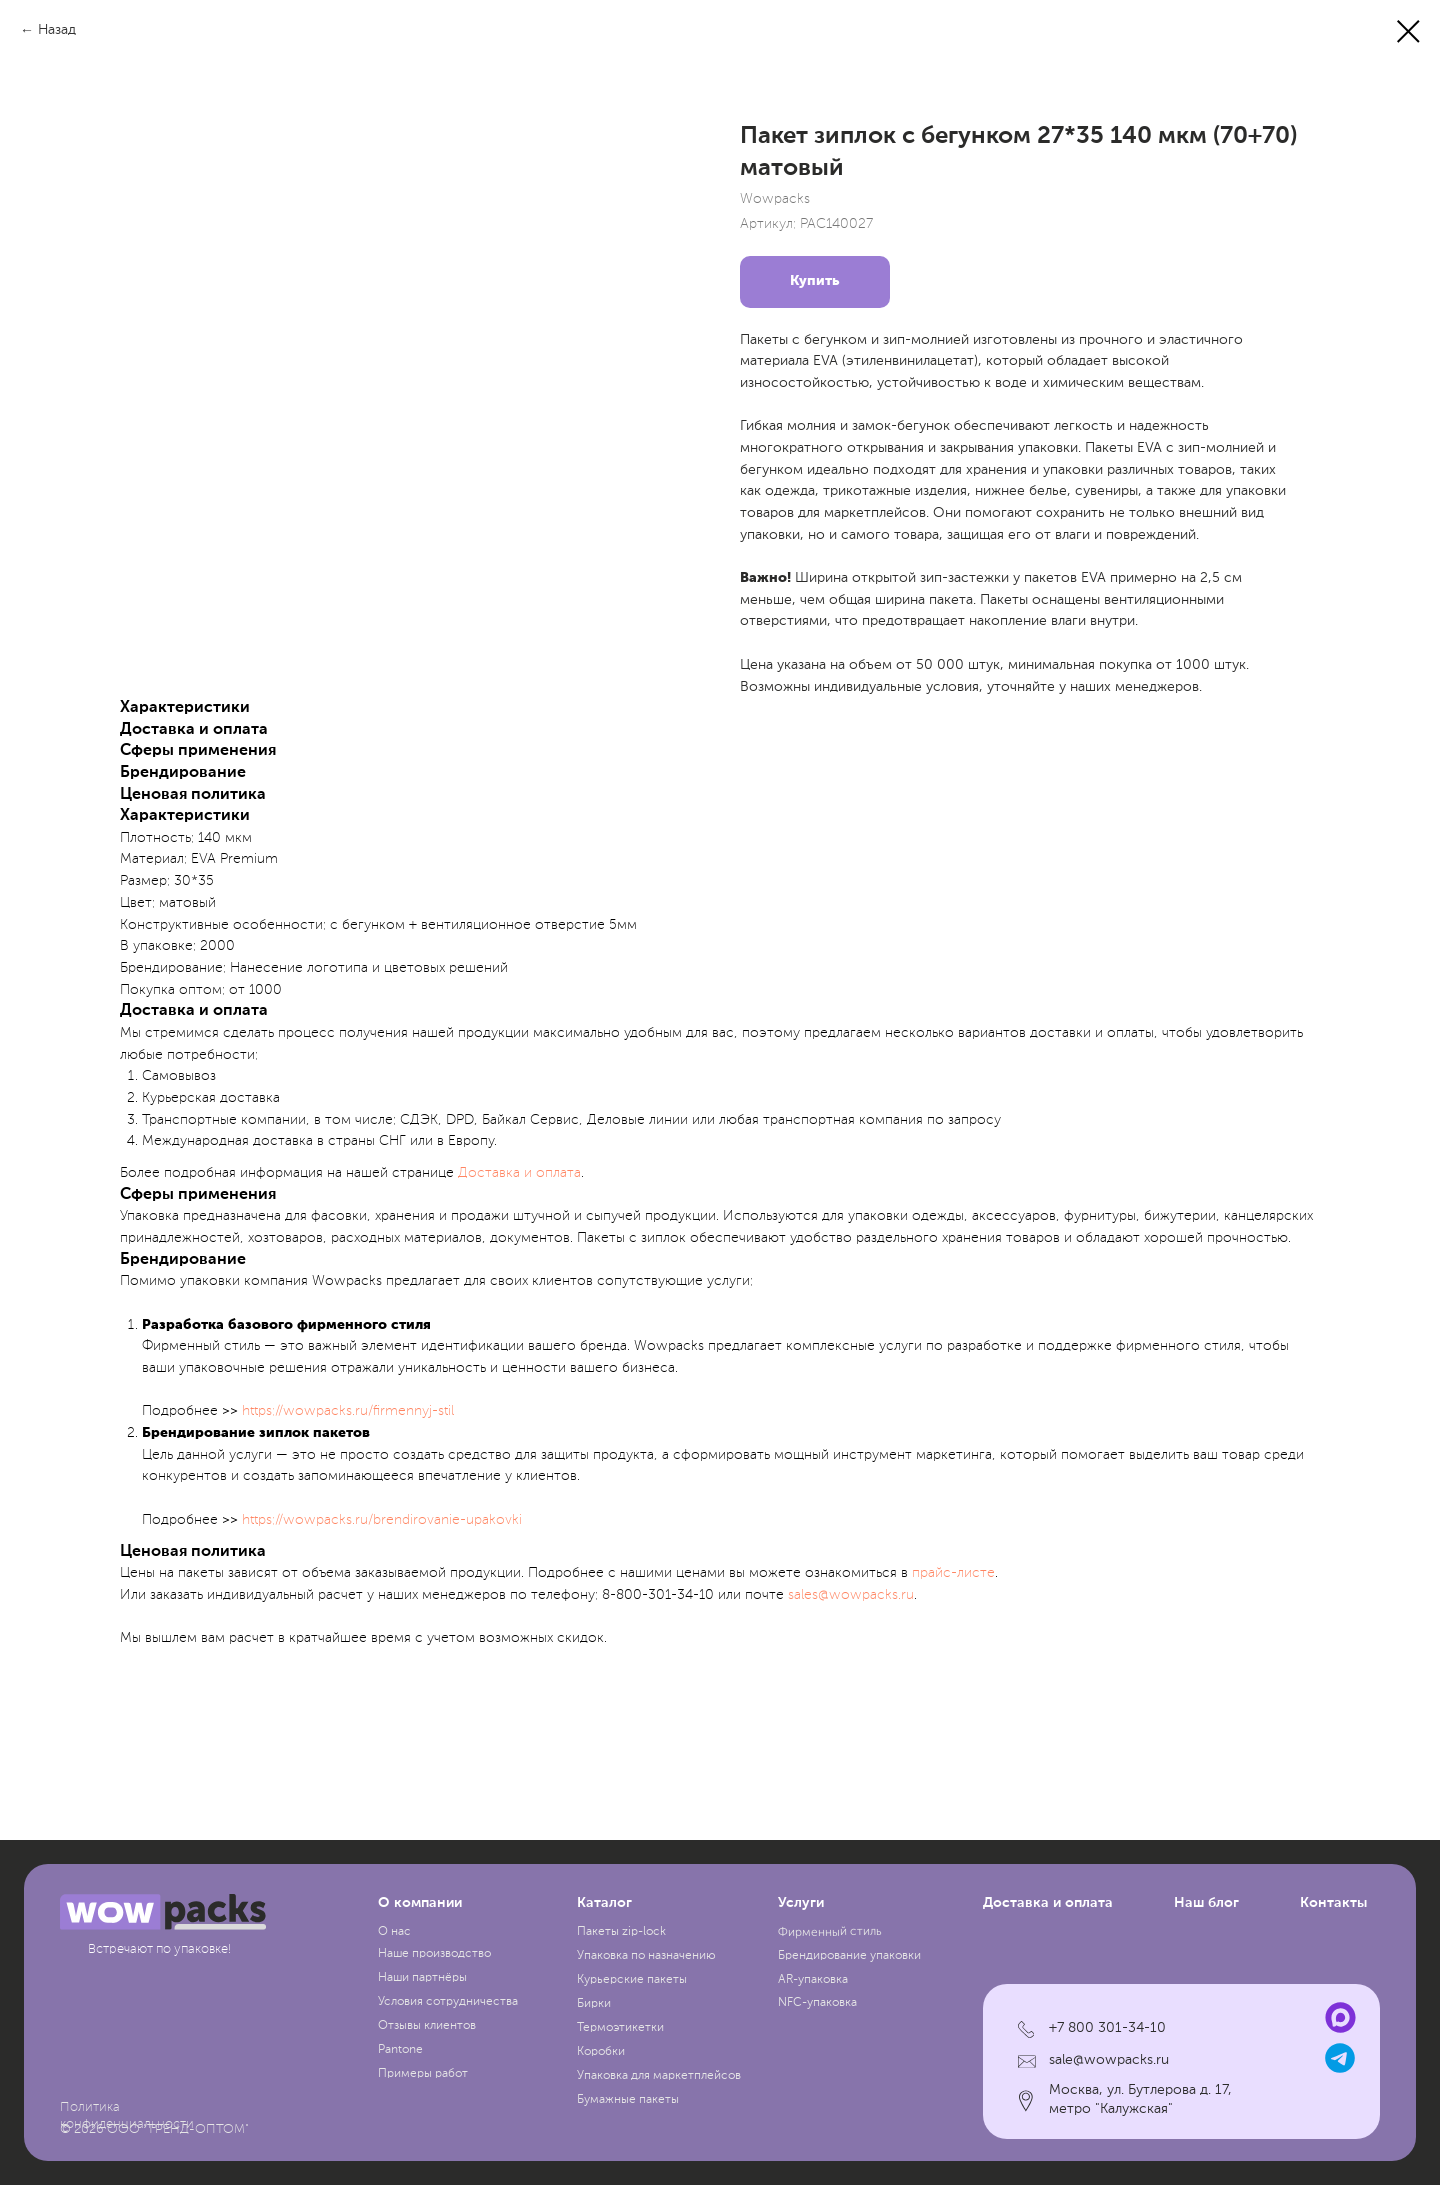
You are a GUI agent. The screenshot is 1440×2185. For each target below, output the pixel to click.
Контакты (1333, 1903)
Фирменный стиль (829, 1933)
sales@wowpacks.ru (851, 1595)
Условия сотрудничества (448, 2002)
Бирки (594, 2004)
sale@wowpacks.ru (1109, 2060)
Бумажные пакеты (628, 2100)
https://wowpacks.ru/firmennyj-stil (348, 1411)
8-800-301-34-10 (658, 1595)
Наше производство (434, 1954)
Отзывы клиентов (427, 2026)
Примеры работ (423, 2074)
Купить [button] (815, 281)
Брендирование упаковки (849, 1956)
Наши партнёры (422, 1978)
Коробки (601, 2052)
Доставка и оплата (519, 1173)
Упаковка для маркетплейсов (659, 2076)
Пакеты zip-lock (621, 1932)
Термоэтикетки (620, 2028)
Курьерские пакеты (632, 1980)
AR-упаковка (813, 1980)
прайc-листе (953, 1573)
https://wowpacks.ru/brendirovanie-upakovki (382, 1520)
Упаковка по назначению (646, 1956)
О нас (394, 1932)
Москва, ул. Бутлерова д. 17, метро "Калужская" (1140, 2099)
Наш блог (1206, 1903)
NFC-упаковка (817, 2003)
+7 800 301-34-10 (1107, 2028)
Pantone (400, 2050)
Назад (57, 30)
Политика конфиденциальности (127, 2116)
